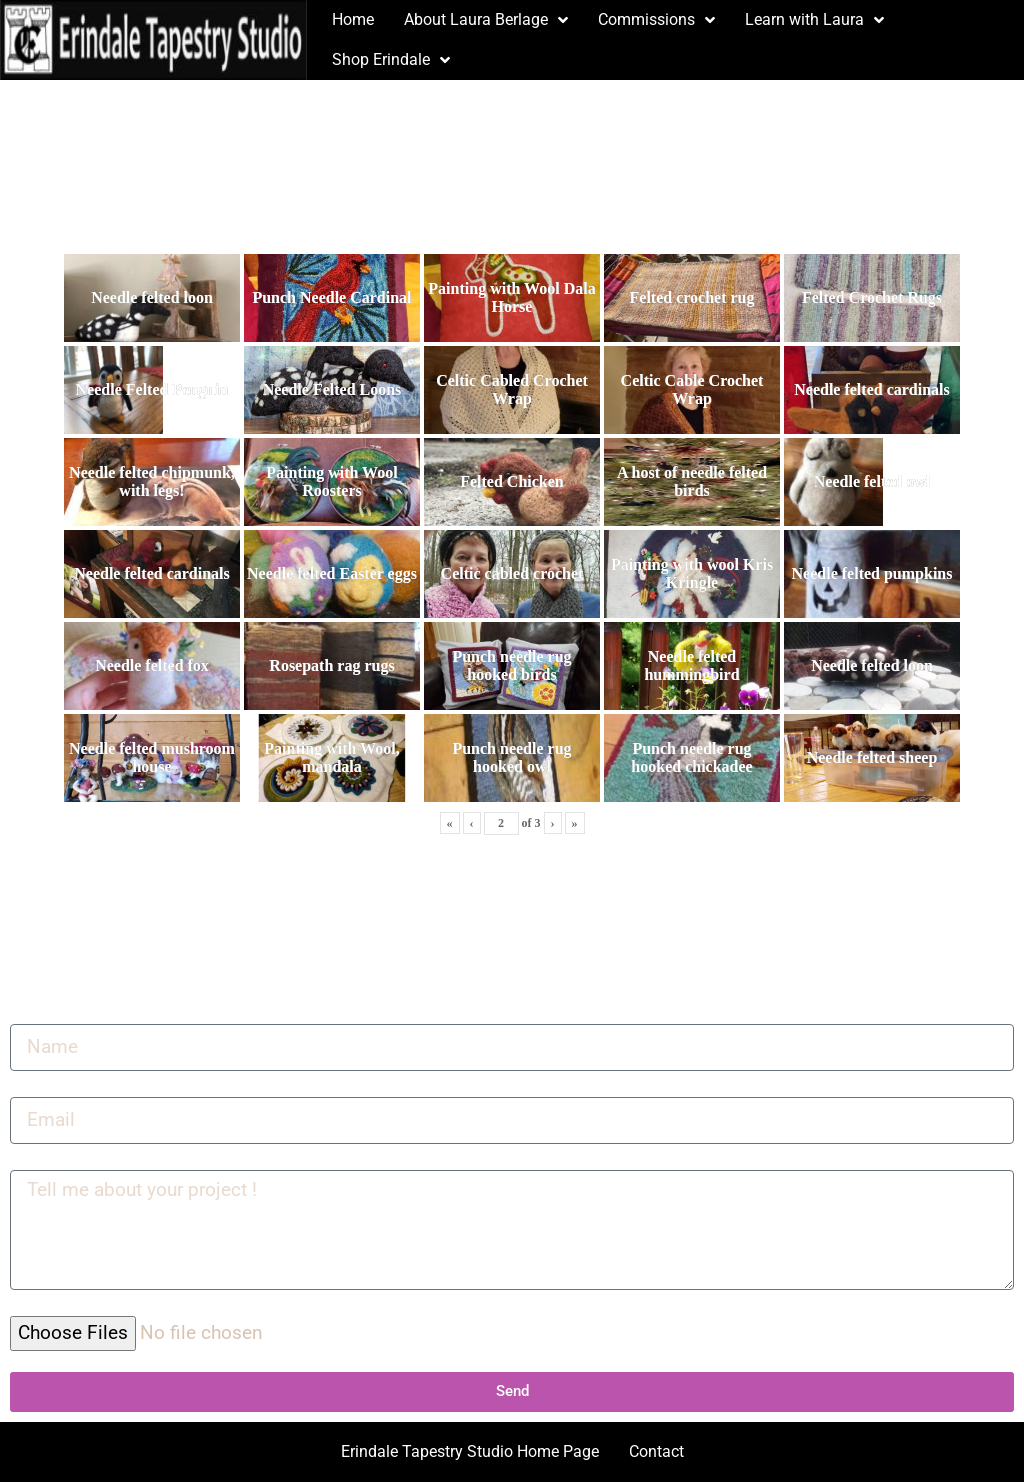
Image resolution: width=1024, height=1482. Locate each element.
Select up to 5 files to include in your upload (163, 1308)
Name (31, 1016)
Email (30, 1089)
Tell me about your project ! (105, 1162)
